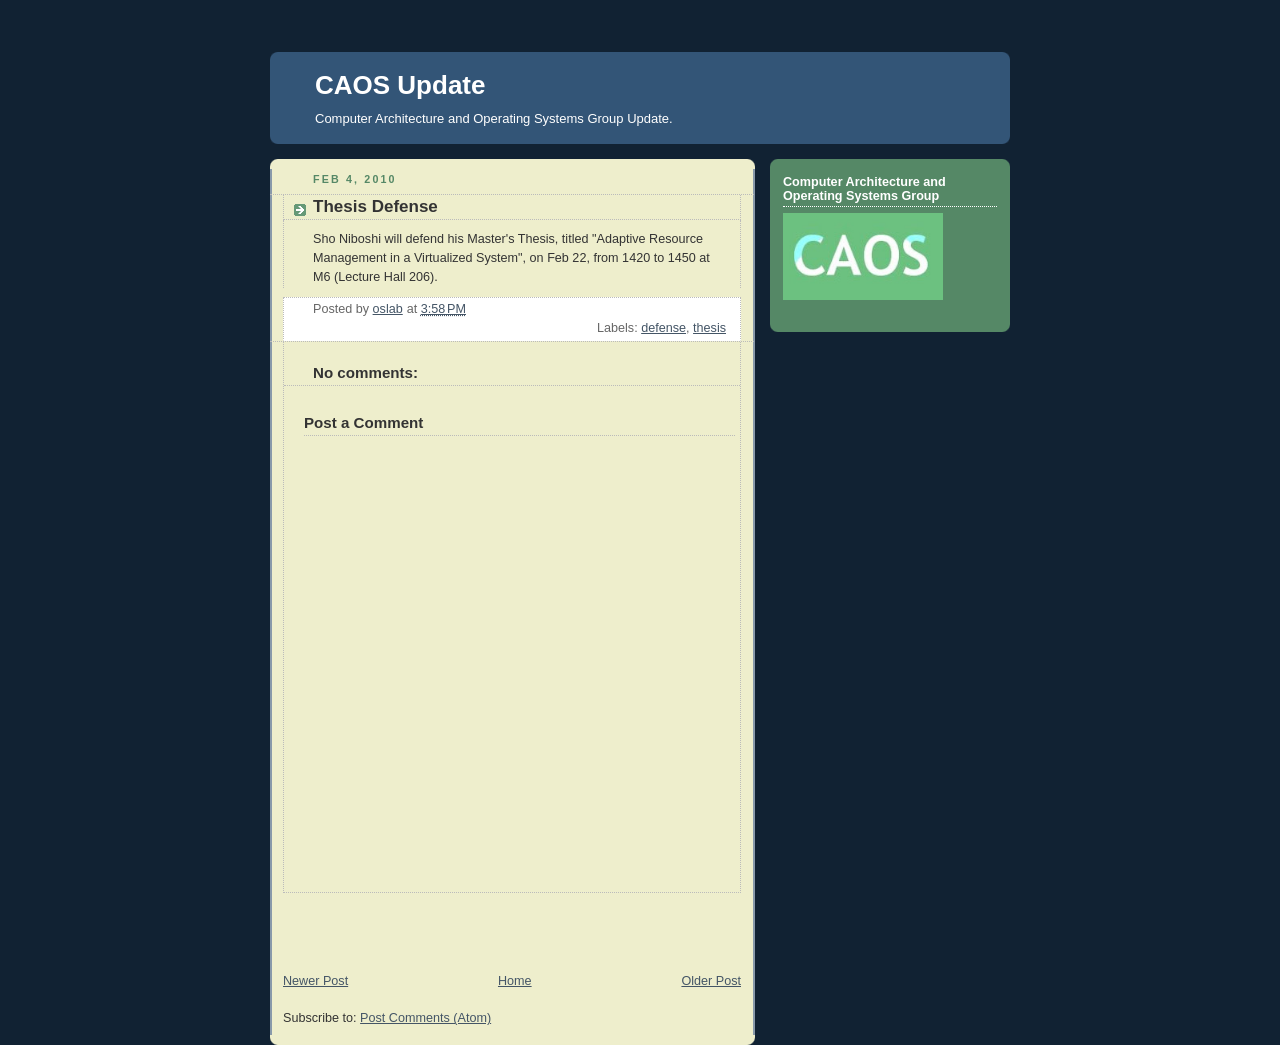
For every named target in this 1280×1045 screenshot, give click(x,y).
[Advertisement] (387, 923)
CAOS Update (400, 85)
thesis (709, 328)
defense (663, 328)
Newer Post (315, 981)
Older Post (711, 981)
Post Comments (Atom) (425, 1018)
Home (515, 981)
